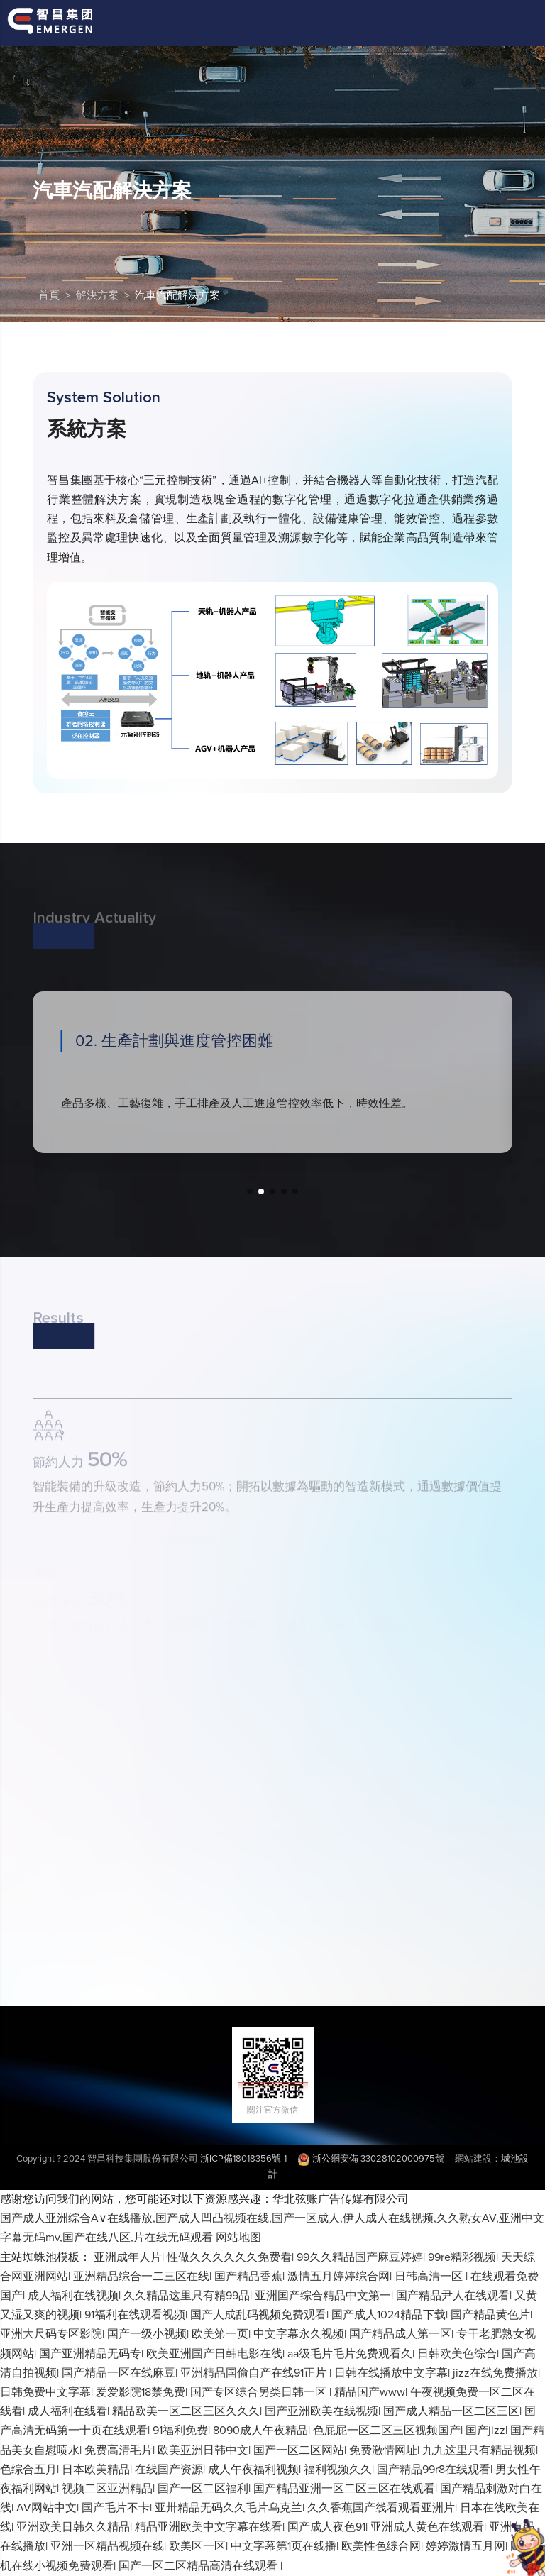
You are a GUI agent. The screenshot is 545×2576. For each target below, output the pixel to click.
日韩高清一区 (430, 2276)
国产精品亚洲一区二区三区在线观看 (344, 2488)
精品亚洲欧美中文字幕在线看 (208, 2527)
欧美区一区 (197, 2546)
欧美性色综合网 (381, 2546)
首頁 (49, 295)
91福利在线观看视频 (134, 2315)
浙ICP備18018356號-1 (243, 2159)
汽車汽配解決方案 (177, 295)
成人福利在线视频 (73, 2295)
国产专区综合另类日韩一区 (259, 2392)
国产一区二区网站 (298, 2450)
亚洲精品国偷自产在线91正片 (254, 2373)
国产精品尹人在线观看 (453, 2295)
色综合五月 (28, 2469)
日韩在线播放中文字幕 (391, 2373)
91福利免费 (180, 2430)
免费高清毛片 (118, 2450)
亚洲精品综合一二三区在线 (141, 2276)
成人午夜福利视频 (253, 2469)
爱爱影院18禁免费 (140, 2392)
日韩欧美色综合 (457, 2354)
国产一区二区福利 (203, 2488)
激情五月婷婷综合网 (338, 2276)
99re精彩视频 (462, 2257)
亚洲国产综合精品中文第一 (323, 2295)
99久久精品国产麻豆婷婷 (360, 2257)
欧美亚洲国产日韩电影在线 (214, 2354)
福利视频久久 (338, 2469)
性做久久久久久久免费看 (229, 2257)
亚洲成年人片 (128, 2257)
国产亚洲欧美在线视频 (321, 2411)
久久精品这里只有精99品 (186, 2295)
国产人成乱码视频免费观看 (258, 2315)
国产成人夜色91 (326, 2527)
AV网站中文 (46, 2508)
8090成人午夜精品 (260, 2430)
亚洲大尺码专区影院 (51, 2334)
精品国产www (369, 2392)
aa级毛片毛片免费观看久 (349, 2354)
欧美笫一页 (220, 2334)
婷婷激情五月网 (465, 2546)
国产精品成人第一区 (400, 2334)
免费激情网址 (383, 2450)
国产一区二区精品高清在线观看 (199, 2566)
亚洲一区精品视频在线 (107, 2546)
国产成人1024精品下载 (388, 2315)
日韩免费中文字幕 (45, 2392)
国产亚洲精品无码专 (90, 2354)
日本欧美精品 (96, 2469)
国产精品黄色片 (490, 2315)
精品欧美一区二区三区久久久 (186, 2411)
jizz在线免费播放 (495, 2373)
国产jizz (485, 2430)
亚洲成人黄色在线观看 (427, 2527)
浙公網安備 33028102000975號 (370, 2159)
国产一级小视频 (147, 2334)
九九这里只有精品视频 (479, 2450)
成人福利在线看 (67, 2411)
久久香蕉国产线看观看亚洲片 (381, 2508)
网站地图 (238, 2237)
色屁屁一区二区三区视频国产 (387, 2430)
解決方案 (97, 295)
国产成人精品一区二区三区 (451, 2411)
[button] (250, 1191)
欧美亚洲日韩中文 (203, 2450)
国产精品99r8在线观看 (433, 2469)
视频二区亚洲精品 (107, 2488)
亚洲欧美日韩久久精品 (73, 2527)
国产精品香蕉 (248, 2276)
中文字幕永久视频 (298, 2334)
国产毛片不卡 (116, 2508)
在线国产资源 (169, 2469)
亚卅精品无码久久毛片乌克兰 (228, 2508)
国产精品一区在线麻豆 (118, 2373)
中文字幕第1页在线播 (283, 2546)
